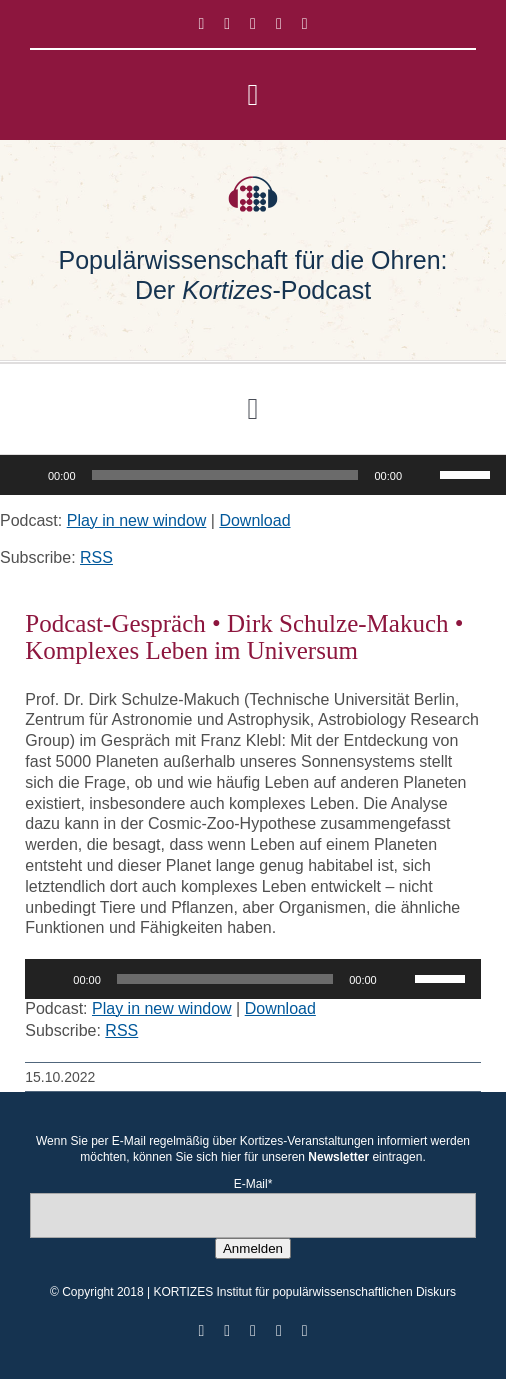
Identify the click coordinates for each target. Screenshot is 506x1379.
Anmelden (253, 1248)
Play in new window (137, 520)
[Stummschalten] (424, 475)
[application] (253, 475)
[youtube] (279, 24)
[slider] (225, 475)
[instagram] (253, 24)
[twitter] (227, 24)
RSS (96, 557)
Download (254, 520)
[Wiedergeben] (26, 475)
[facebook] (201, 24)
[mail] (305, 24)
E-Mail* (253, 1184)
